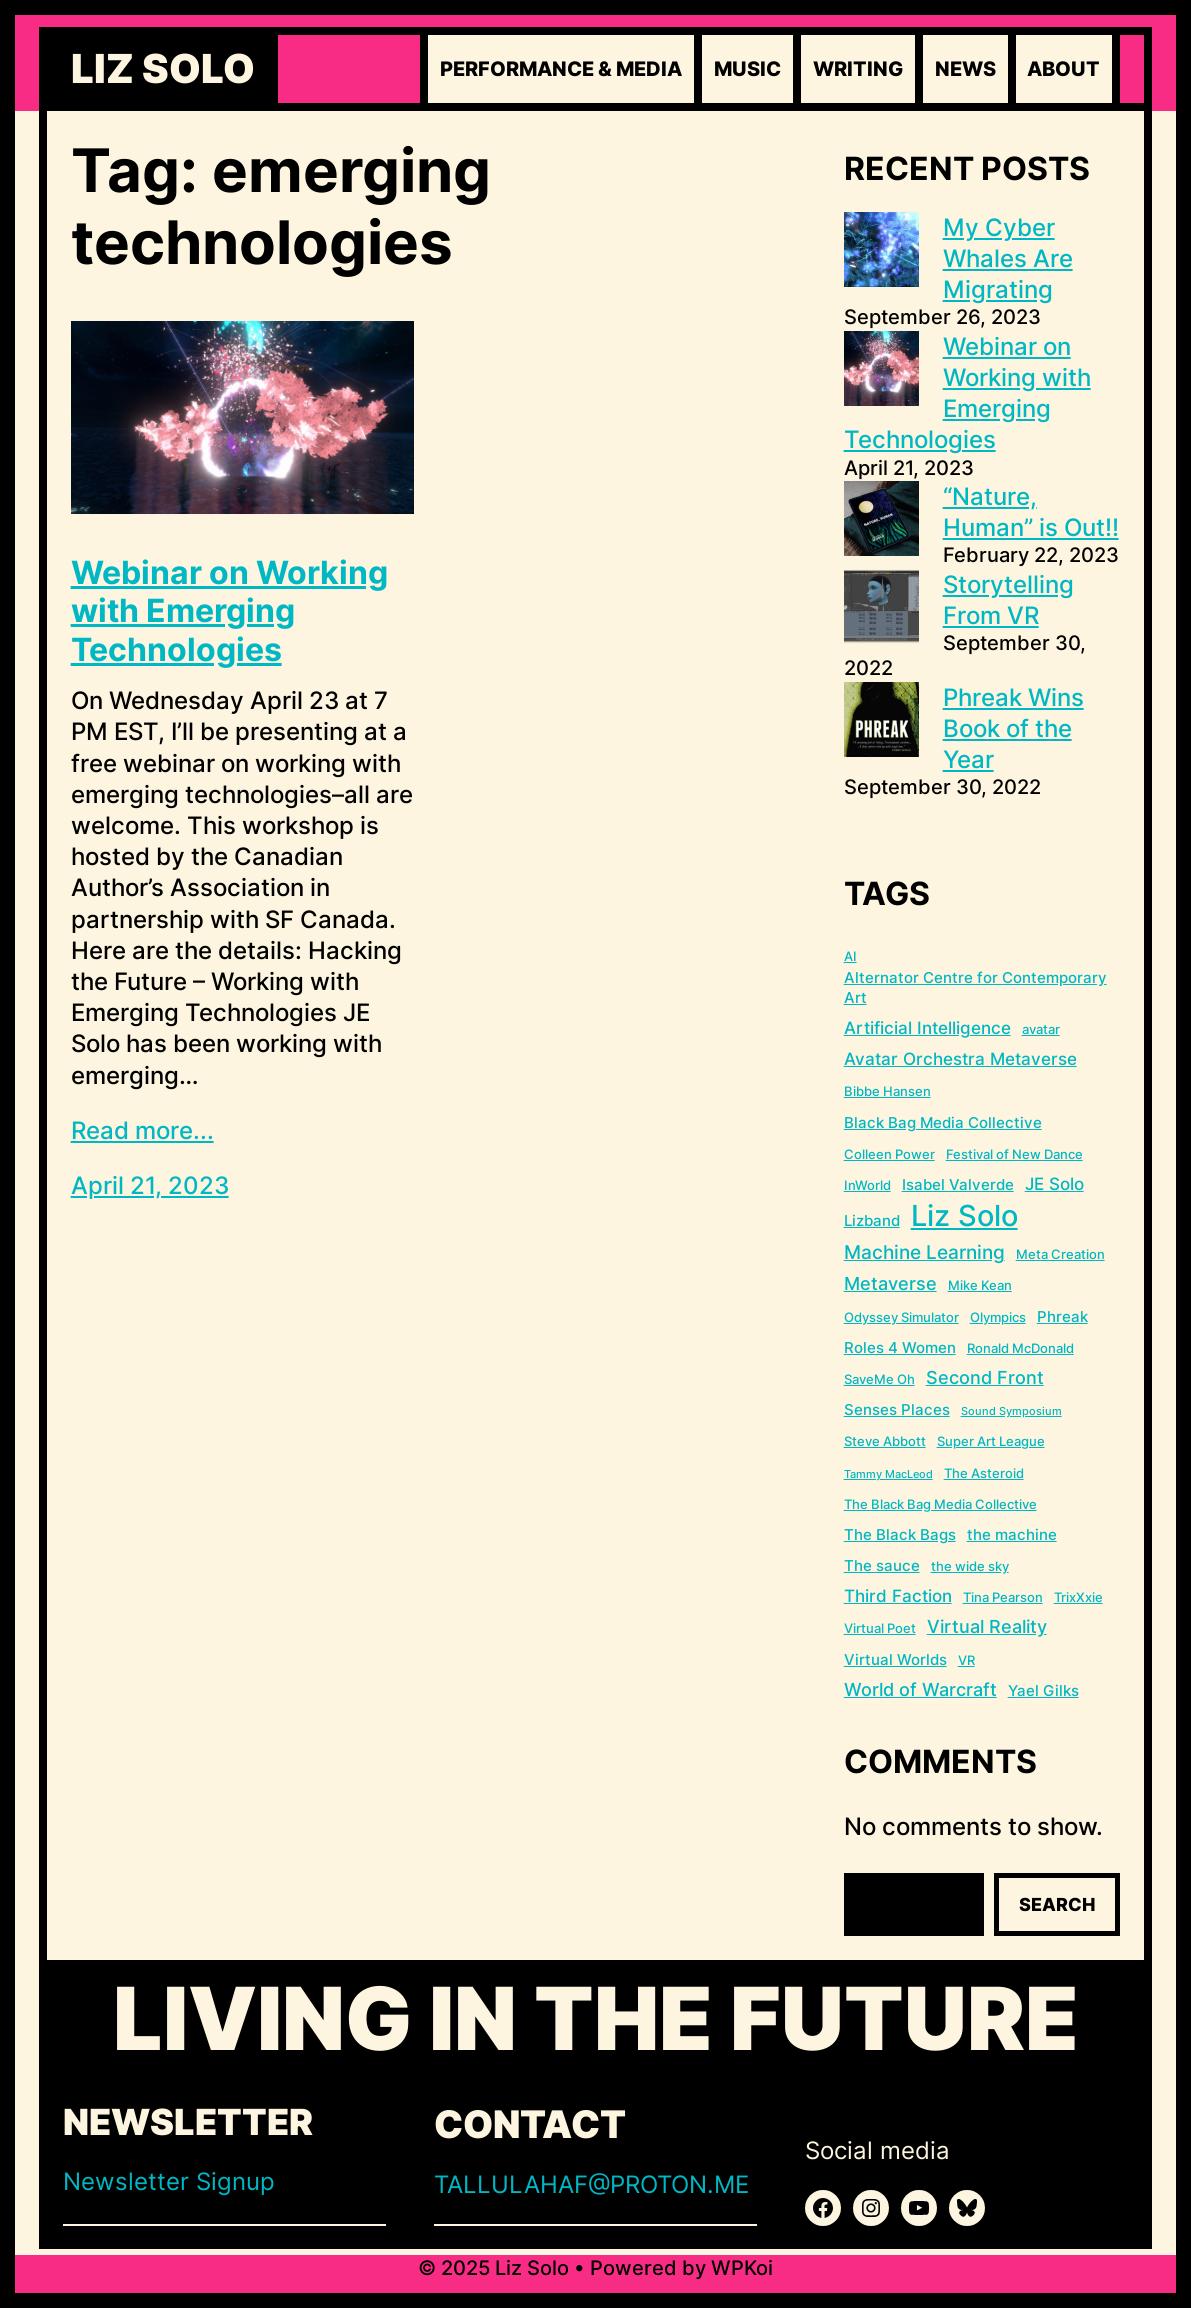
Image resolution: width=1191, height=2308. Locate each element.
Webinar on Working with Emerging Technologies (229, 611)
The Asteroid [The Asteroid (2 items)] (984, 1473)
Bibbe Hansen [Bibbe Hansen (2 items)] (887, 1091)
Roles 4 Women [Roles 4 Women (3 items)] (900, 1347)
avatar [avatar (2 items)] (1041, 1029)
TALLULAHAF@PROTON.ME (591, 2184)
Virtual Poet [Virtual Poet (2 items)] (880, 1628)
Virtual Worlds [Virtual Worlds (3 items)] (895, 1659)
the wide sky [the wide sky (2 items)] (970, 1566)
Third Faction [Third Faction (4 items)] (898, 1596)
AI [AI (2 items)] (850, 956)
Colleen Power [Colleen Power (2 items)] (889, 1154)
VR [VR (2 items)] (966, 1660)
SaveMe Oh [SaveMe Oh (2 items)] (879, 1379)
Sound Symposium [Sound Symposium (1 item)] (1011, 1411)
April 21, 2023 (150, 1185)
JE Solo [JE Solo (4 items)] (1054, 1184)
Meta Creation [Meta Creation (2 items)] (1060, 1254)
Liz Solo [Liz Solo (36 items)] (964, 1215)
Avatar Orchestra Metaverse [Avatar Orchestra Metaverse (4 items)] (960, 1059)
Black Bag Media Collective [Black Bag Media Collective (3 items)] (943, 1122)
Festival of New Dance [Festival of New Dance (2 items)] (1014, 1154)
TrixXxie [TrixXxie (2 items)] (1078, 1597)
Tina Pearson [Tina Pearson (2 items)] (1003, 1597)
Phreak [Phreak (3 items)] (1062, 1316)
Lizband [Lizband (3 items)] (872, 1220)
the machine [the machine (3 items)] (1012, 1534)
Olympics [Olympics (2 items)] (998, 1317)
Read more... (142, 1130)
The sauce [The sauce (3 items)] (882, 1565)
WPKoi (742, 2268)
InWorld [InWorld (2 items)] (867, 1185)
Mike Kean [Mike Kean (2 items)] (980, 1285)
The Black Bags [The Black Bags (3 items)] (900, 1534)
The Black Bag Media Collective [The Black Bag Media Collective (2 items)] (940, 1504)
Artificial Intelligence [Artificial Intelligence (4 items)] (927, 1028)
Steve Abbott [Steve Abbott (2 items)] (885, 1441)
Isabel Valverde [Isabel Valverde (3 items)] (958, 1184)
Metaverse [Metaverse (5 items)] (890, 1283)
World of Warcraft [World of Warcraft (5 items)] (920, 1689)
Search (1057, 1904)
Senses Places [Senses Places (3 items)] (897, 1409)
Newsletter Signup (169, 2181)
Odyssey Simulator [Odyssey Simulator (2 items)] (901, 1317)
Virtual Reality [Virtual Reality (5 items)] (987, 1626)
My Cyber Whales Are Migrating (1008, 258)
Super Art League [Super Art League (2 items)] (991, 1441)
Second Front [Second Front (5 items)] (985, 1377)
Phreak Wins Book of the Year (1013, 728)
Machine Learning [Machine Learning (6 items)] (924, 1252)
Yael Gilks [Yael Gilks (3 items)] (1043, 1690)
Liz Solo (163, 69)
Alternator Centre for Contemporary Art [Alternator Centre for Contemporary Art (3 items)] (975, 987)
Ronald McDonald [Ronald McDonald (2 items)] (1020, 1348)
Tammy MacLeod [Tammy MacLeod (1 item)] (888, 1474)
